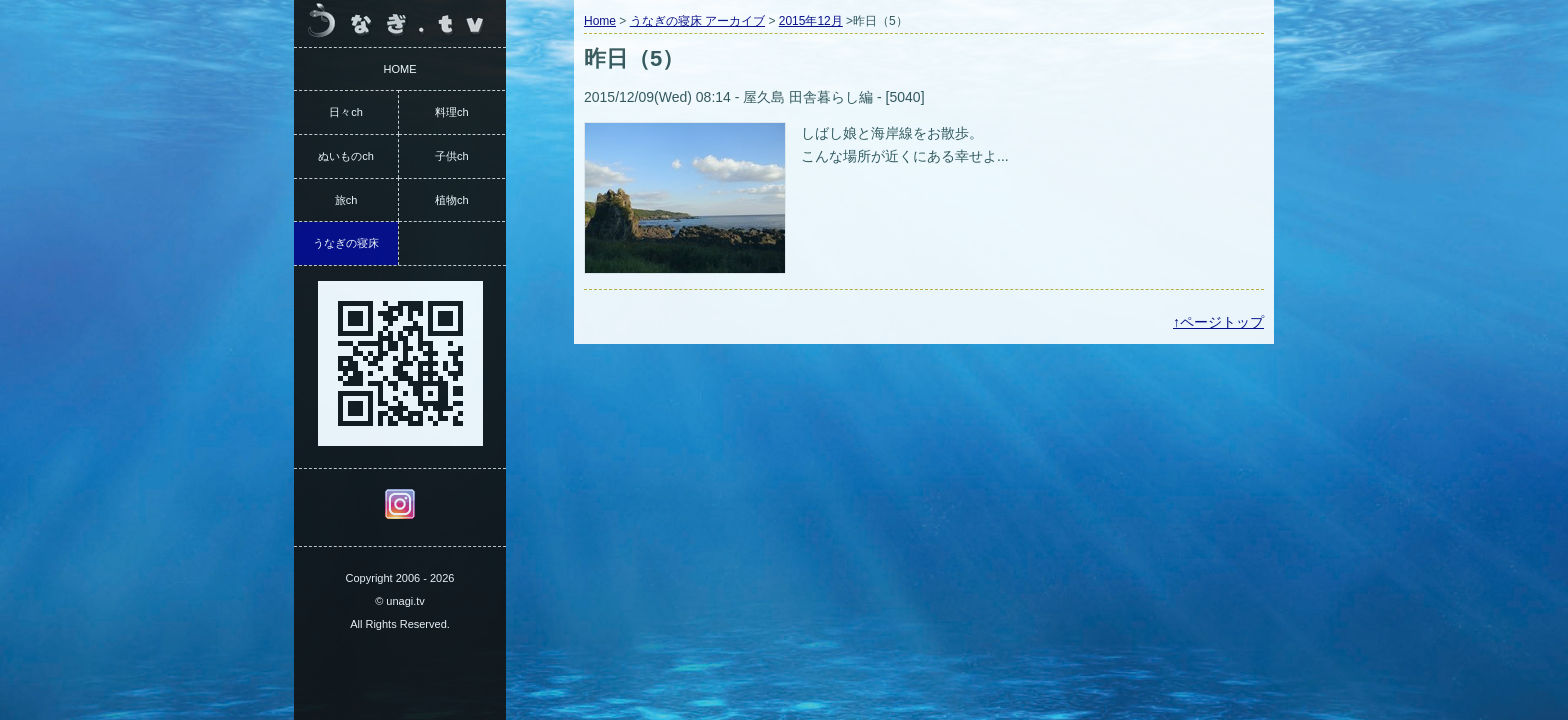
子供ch (452, 156)
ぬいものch (346, 156)
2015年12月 (811, 21)
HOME (400, 69)
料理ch (452, 112)
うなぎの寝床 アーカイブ (697, 21)
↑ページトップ (1218, 322)
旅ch (346, 200)
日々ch (346, 112)
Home (600, 21)
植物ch (452, 200)
